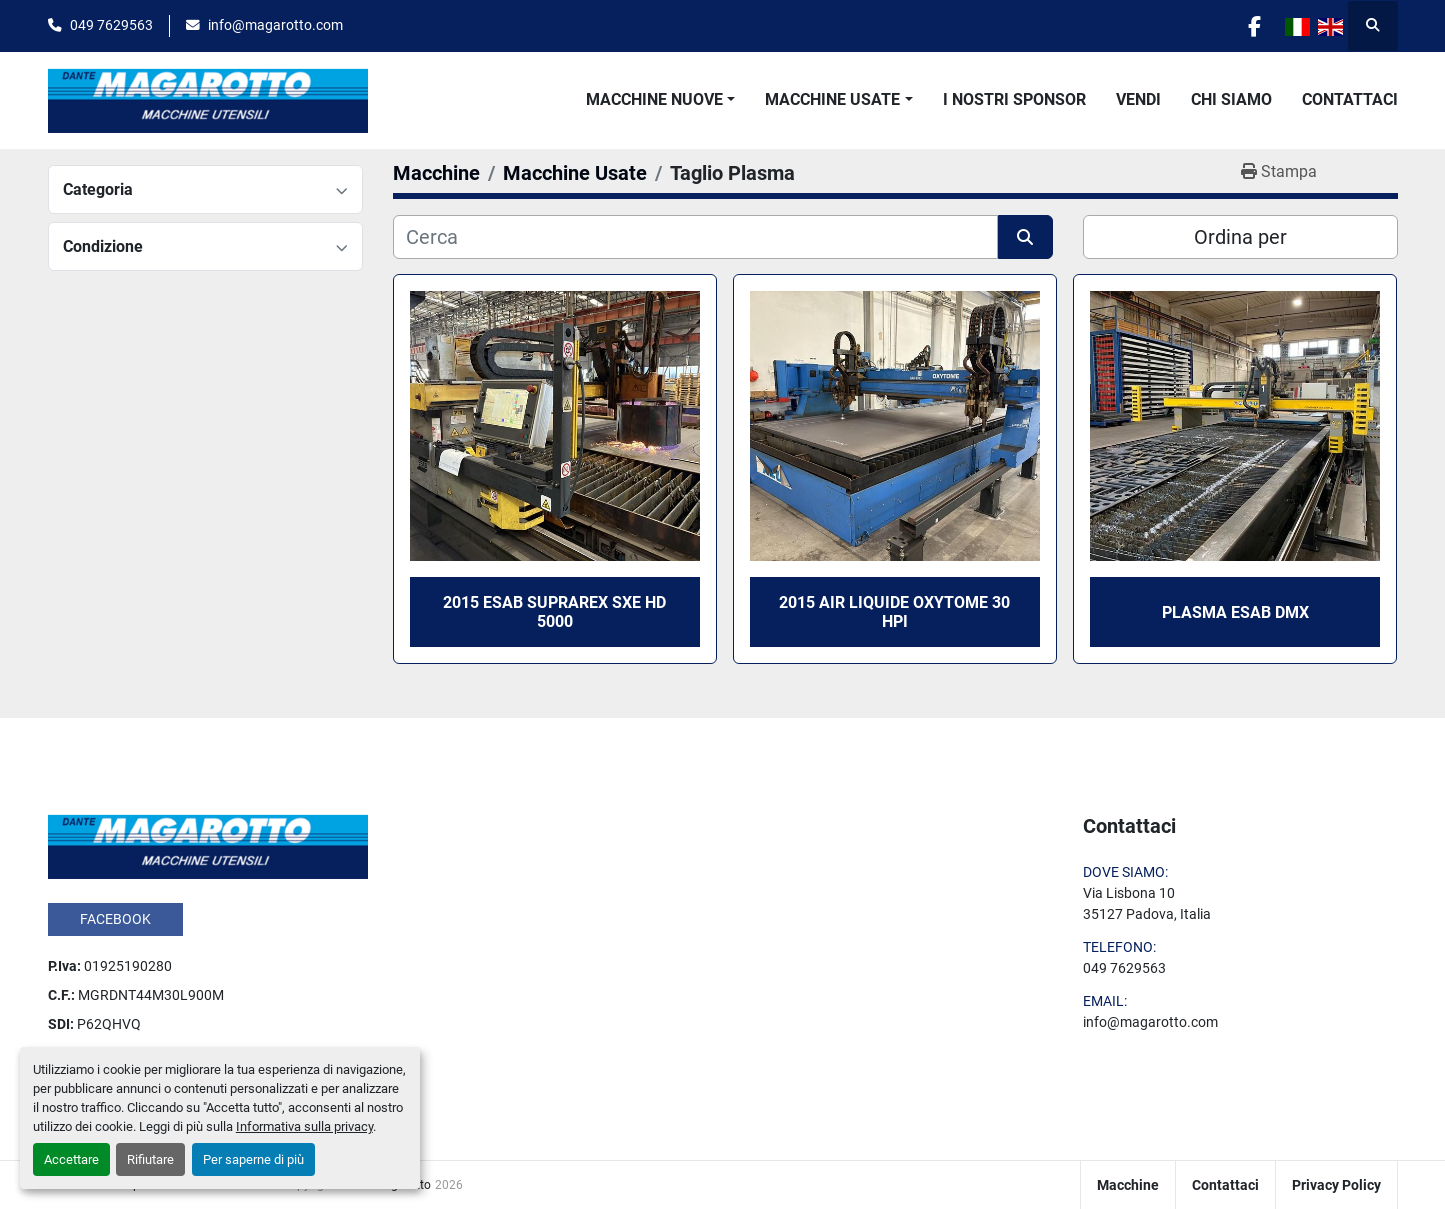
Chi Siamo (1231, 99)
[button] (660, 100)
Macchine (1128, 1185)
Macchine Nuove (654, 99)
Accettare (71, 1159)
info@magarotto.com (275, 25)
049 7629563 (111, 25)
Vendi (1138, 99)
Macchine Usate (832, 99)
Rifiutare (150, 1159)
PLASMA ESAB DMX (1235, 612)
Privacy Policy (1336, 1185)
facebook (115, 919)
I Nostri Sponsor (1014, 99)
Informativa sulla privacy (304, 1126)
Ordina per (1240, 237)
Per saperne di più (253, 1159)
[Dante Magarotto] (208, 846)
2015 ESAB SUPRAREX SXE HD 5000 (554, 612)
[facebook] (1255, 26)
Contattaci (1350, 99)
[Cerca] (695, 237)
